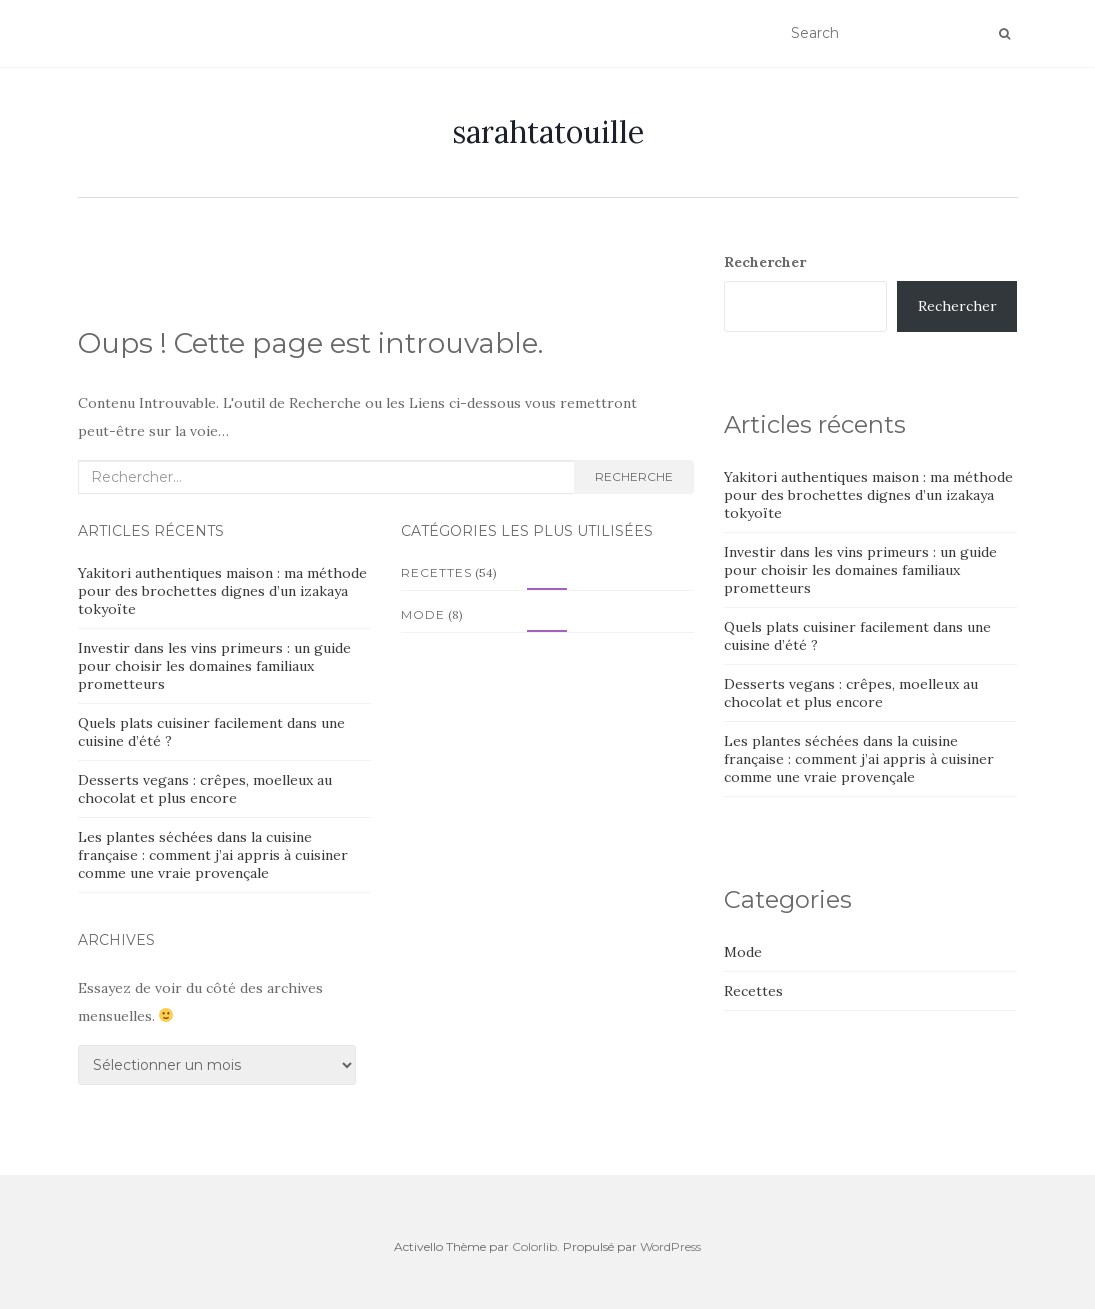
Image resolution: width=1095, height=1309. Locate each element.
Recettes (436, 572)
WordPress (670, 1246)
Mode (423, 614)
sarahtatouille (548, 132)
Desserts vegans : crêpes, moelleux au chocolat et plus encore (205, 789)
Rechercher (765, 262)
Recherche (634, 476)
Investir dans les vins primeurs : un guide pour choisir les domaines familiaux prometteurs (214, 666)
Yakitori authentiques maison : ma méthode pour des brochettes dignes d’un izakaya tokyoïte (222, 591)
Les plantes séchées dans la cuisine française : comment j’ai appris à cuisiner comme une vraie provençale (213, 855)
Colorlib (534, 1246)
